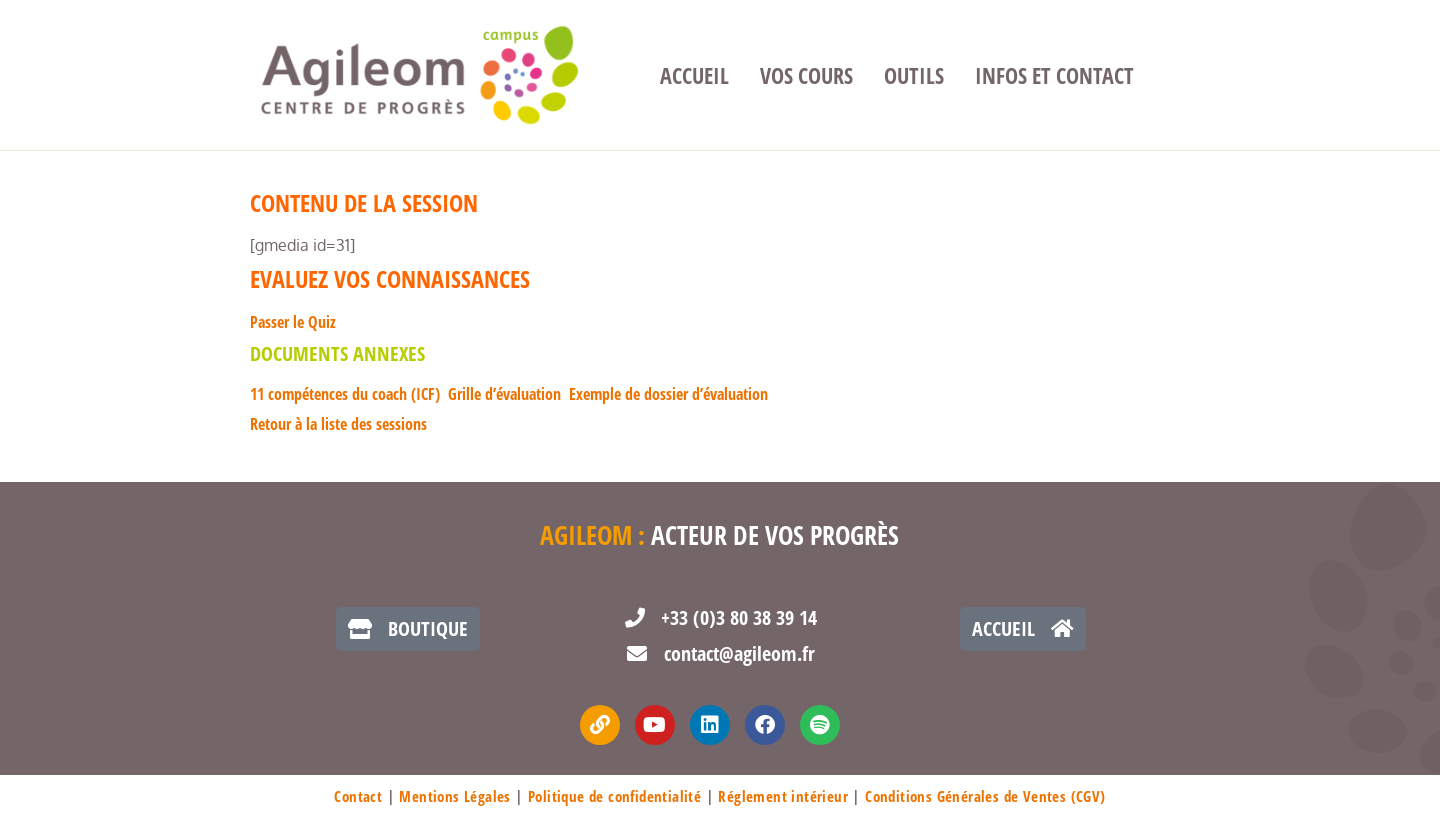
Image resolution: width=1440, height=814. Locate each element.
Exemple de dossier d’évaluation (668, 394)
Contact (358, 796)
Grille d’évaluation (504, 394)
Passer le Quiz (293, 322)
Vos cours (806, 75)
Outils (914, 75)
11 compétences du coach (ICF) (345, 394)
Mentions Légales (454, 796)
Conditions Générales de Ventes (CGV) (985, 796)
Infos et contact (1054, 75)
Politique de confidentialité (614, 796)
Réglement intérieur (783, 796)
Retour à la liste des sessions (338, 424)
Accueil (694, 75)
